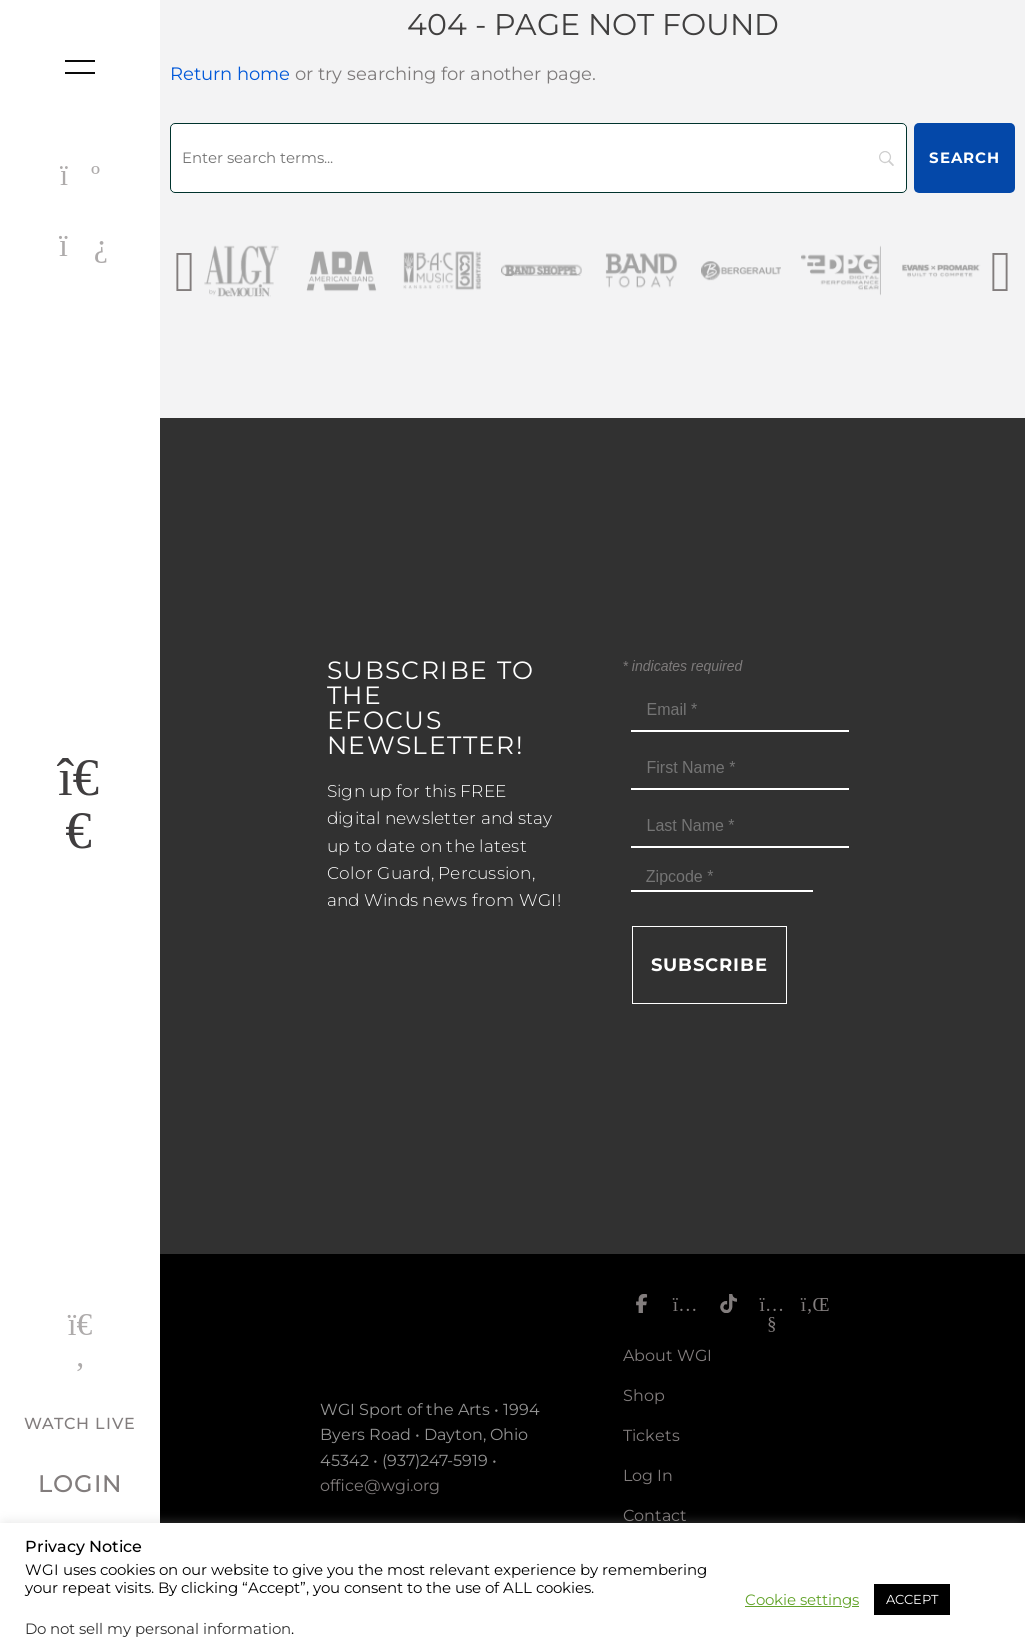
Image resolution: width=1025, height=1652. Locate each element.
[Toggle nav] (80, 67)
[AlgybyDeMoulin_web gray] (299, 270)
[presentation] (184, 270)
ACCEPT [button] (912, 1599)
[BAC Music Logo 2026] (499, 270)
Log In (648, 1475)
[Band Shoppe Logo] (599, 270)
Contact (655, 1515)
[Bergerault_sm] (799, 270)
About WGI (667, 1355)
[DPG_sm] (899, 270)
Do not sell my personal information (158, 1629)
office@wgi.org (380, 1485)
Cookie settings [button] (802, 1600)
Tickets (651, 1435)
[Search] (538, 158)
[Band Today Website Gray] (699, 270)
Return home (230, 74)
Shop (644, 1395)
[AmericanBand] (399, 270)
